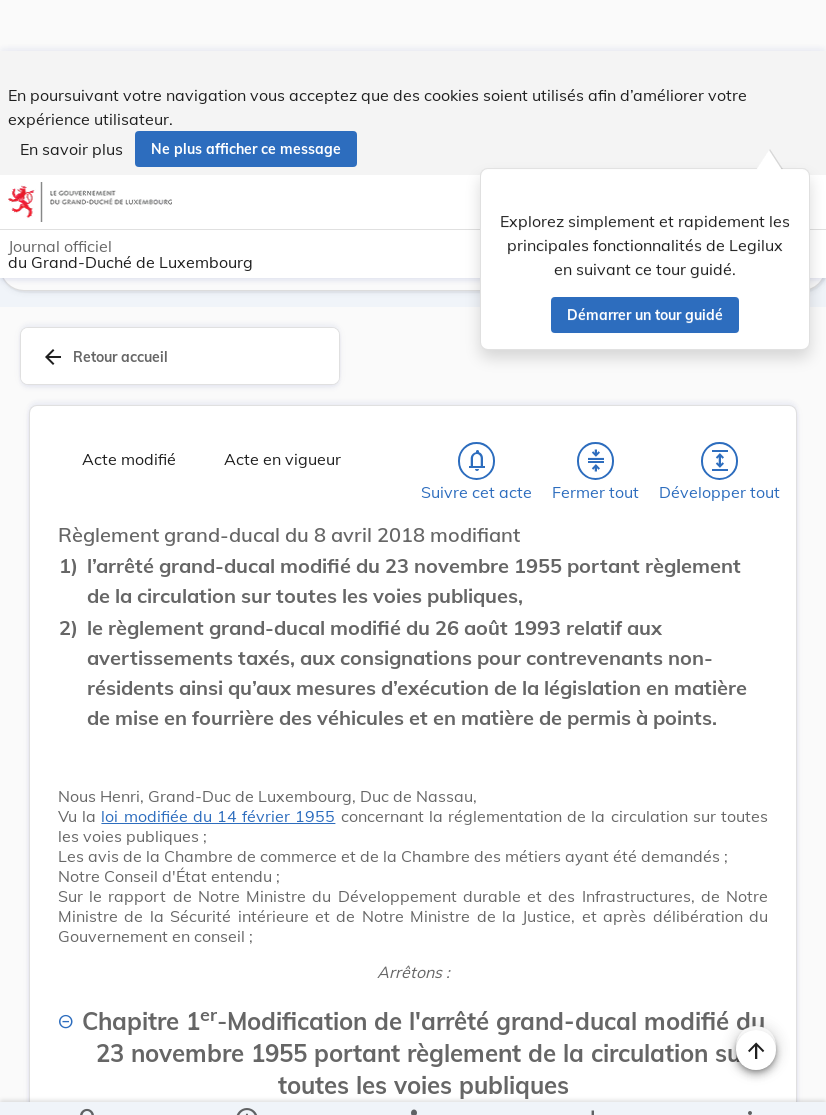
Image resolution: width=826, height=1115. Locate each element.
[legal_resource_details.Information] (245, 1083)
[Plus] (749, 1083)
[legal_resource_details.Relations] (412, 1083)
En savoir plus (71, 98)
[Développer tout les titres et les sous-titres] (720, 465)
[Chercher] (89, 1083)
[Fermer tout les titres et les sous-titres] (596, 465)
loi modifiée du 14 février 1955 (218, 820)
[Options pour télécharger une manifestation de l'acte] (592, 1083)
